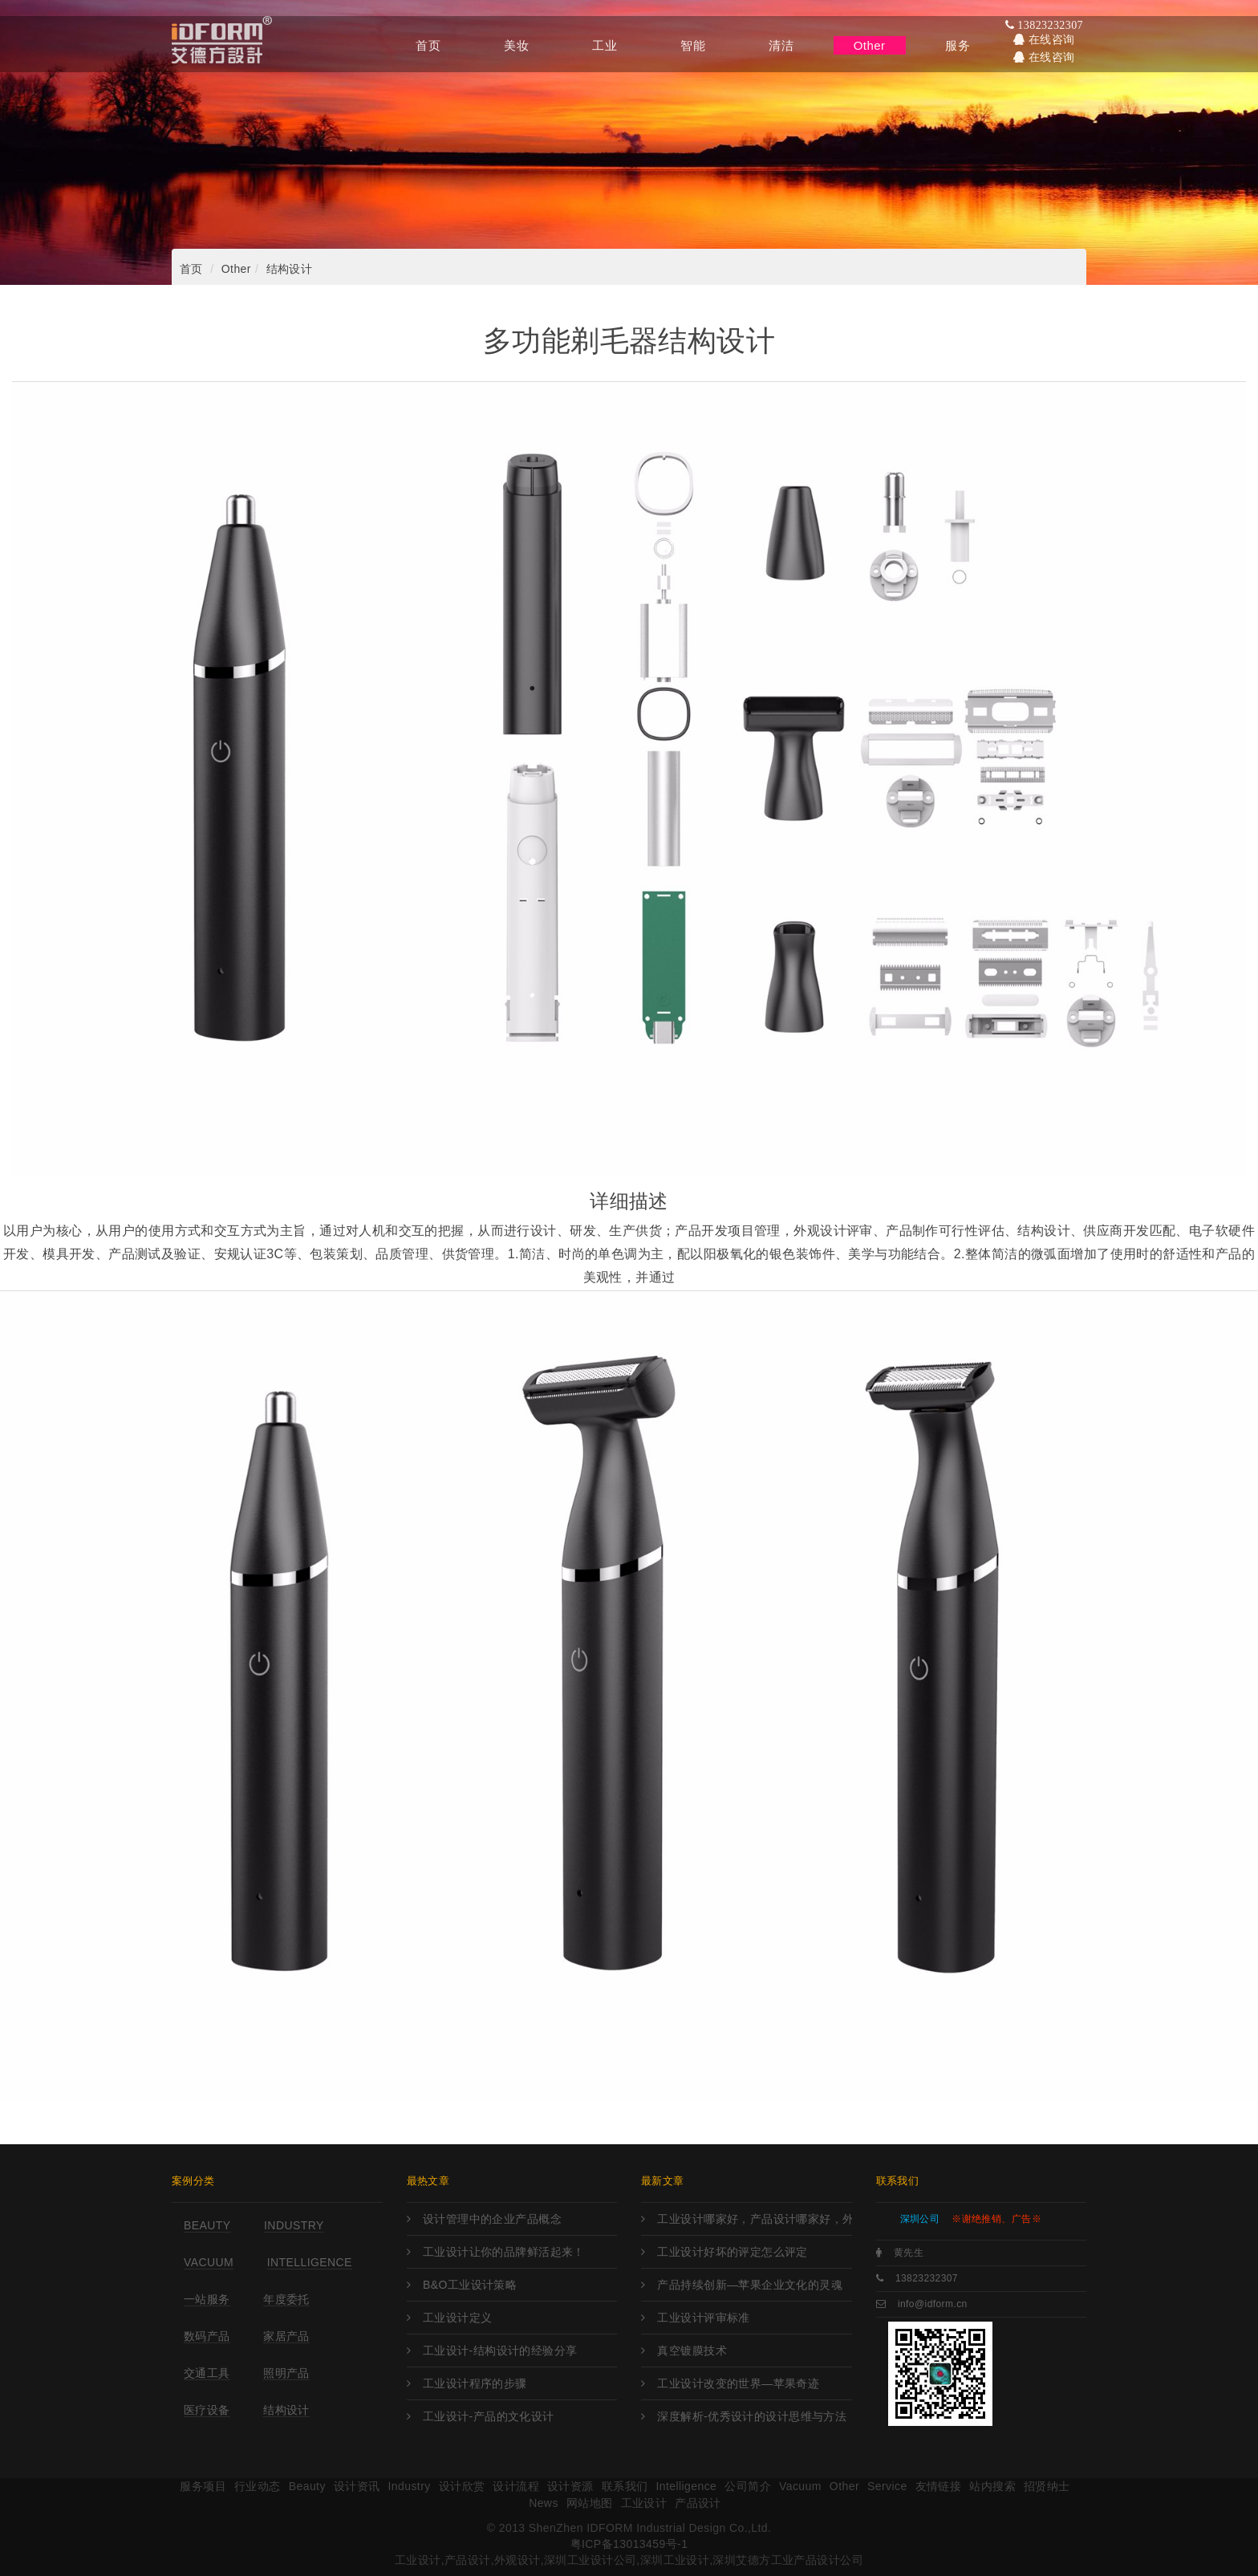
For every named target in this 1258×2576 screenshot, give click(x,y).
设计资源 (570, 2486)
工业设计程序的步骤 (475, 2383)
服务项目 (203, 2486)
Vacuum (208, 2262)
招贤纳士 (1047, 2486)
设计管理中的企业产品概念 (492, 2218)
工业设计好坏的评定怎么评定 (732, 2251)
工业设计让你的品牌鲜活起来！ (504, 2251)
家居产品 (286, 2336)
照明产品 (286, 2373)
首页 (191, 268)
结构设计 (289, 268)
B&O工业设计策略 (470, 2284)
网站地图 (589, 2503)
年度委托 (286, 2299)
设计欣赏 (462, 2486)
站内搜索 (992, 2486)
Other (236, 268)
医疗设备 (207, 2409)
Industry (294, 2225)
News (543, 2503)
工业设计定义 (458, 2317)
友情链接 (938, 2486)
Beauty (207, 2225)
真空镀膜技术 (692, 2350)
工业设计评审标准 (703, 2317)
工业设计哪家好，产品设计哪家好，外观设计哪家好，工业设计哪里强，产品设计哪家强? (754, 2218)
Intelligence (309, 2262)
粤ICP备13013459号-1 (629, 2543)
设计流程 (516, 2486)
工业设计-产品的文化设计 (488, 2416)
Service (887, 2486)
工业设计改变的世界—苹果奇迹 (738, 2383)
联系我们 (625, 2486)
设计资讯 (357, 2486)
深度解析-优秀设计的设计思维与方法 (751, 2416)
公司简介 (747, 2486)
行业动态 (257, 2486)
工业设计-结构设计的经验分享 (500, 2350)
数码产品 (207, 2336)
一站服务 (207, 2299)
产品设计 (698, 2503)
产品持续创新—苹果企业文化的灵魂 (749, 2284)
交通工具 (207, 2373)
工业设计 (644, 2503)
